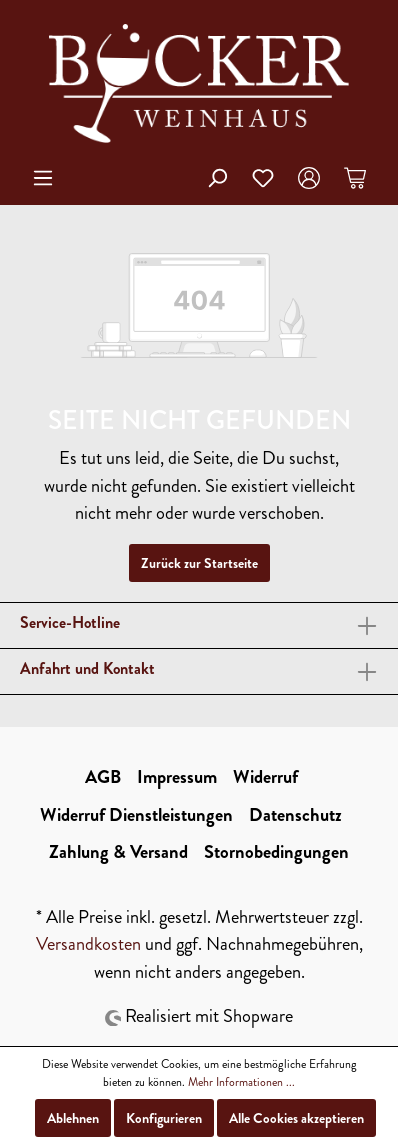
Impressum (177, 777)
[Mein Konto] (309, 178)
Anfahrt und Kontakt (87, 668)
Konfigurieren (164, 1118)
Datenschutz (295, 815)
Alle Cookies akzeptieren (296, 1118)
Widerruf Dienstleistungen (136, 815)
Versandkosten (88, 944)
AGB (103, 777)
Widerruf (265, 777)
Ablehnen (73, 1118)
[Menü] (43, 178)
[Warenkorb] (355, 178)
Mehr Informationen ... (241, 1082)
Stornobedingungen (276, 852)
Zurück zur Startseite (199, 563)
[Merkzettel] (263, 178)
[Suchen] (217, 178)
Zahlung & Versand (118, 852)
